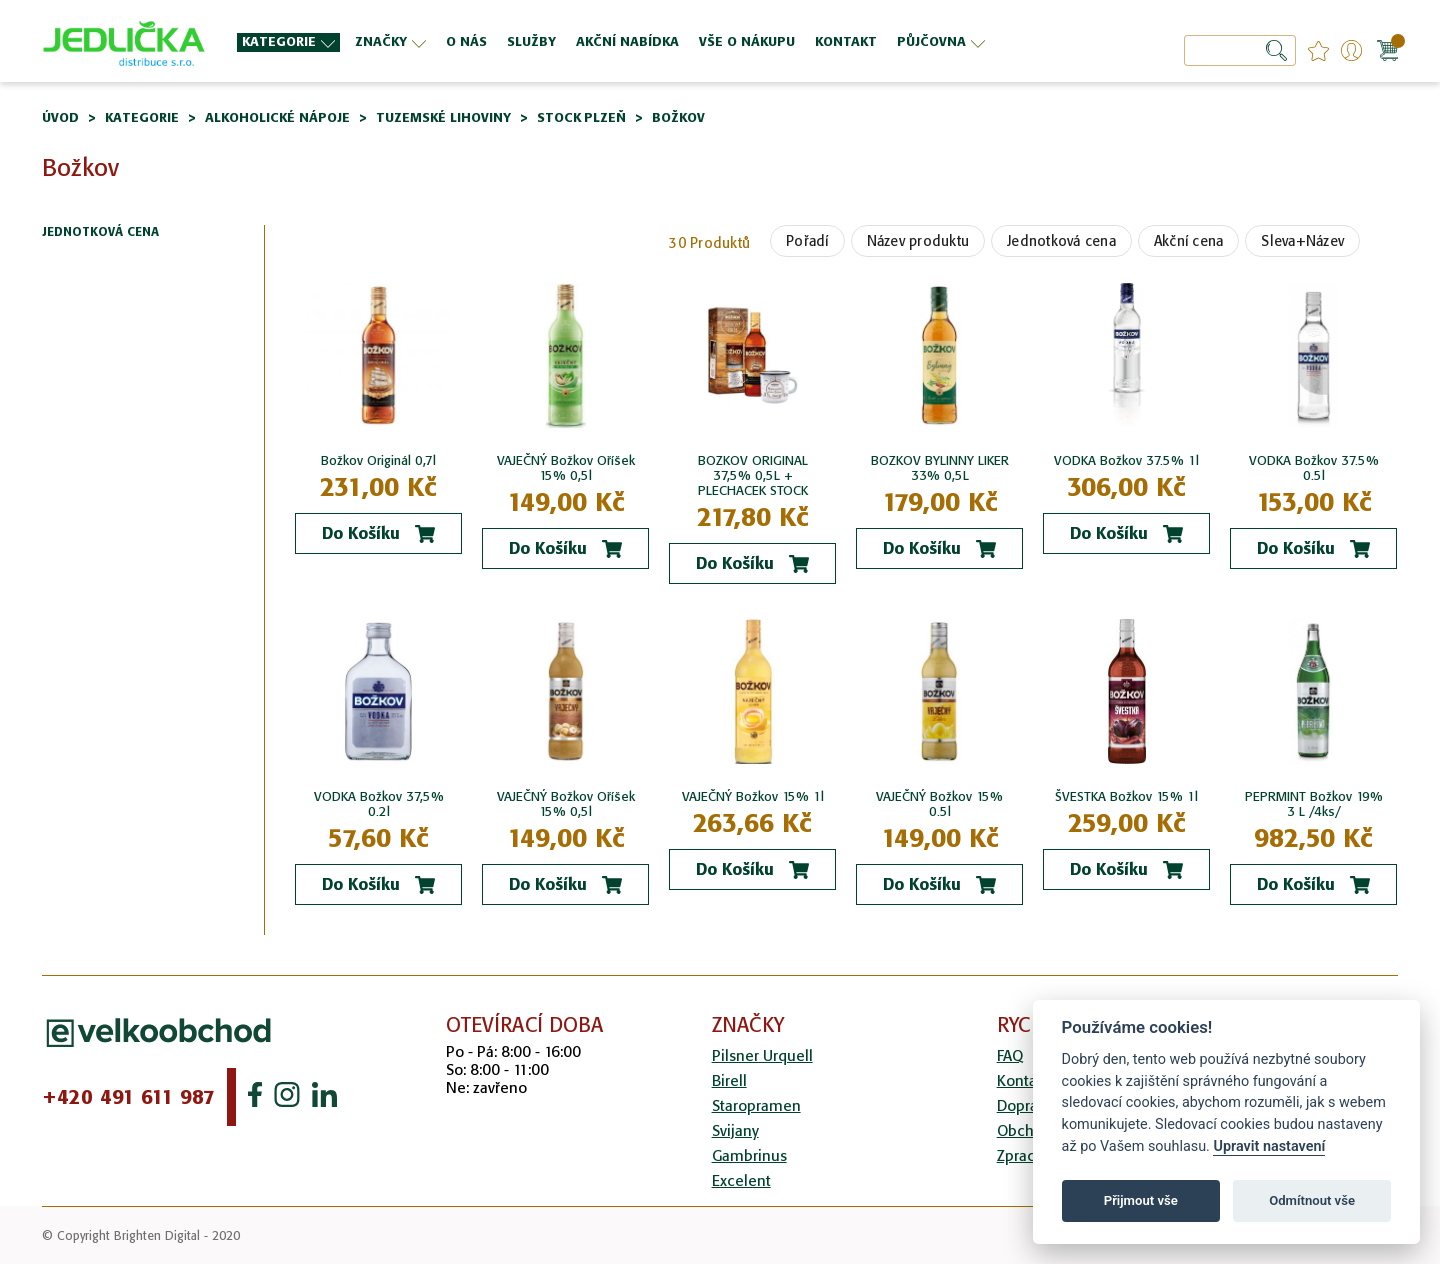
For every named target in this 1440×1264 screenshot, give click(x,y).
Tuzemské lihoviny (443, 117)
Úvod (60, 117)
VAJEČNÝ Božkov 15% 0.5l (939, 804)
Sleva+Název (1302, 241)
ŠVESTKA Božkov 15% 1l (1126, 796)
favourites (1318, 50)
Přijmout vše (1141, 1200)
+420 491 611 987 (128, 1097)
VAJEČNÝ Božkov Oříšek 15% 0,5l (566, 468)
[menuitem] (288, 42)
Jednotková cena (1061, 241)
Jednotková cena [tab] (100, 232)
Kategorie (142, 117)
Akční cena (1189, 241)
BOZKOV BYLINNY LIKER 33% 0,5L (940, 468)
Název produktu (918, 241)
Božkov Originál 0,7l (378, 460)
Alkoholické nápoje (277, 117)
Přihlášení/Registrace (1351, 50)
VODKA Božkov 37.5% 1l (1126, 460)
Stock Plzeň (581, 117)
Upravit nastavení (1269, 1146)
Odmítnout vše (1312, 1200)
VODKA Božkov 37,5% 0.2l (379, 804)
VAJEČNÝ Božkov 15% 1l (753, 796)
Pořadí (807, 241)
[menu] (641, 41)
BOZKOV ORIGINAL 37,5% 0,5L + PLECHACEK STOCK (753, 475)
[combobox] (1240, 50)
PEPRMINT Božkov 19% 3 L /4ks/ (1314, 804)
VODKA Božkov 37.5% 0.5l (1314, 468)
